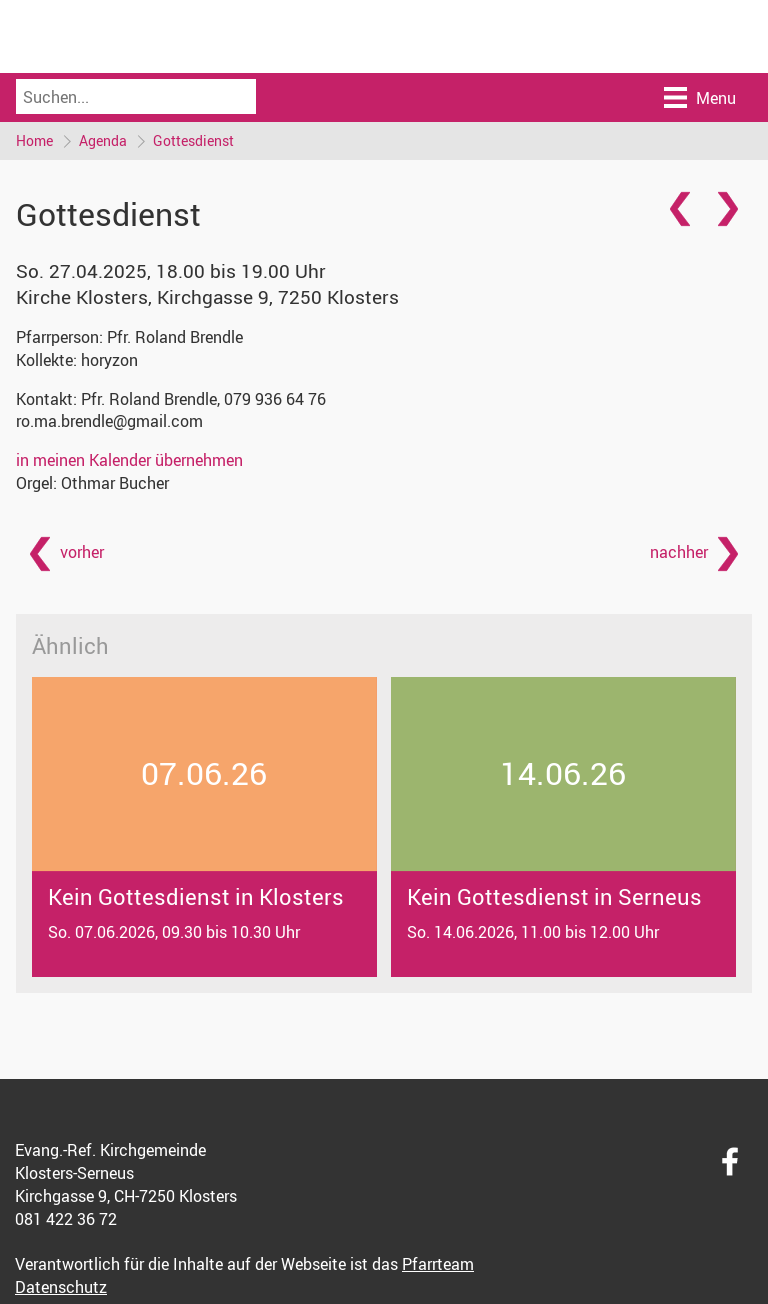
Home (34, 140)
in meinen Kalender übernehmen (129, 460)
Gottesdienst (193, 140)
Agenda (103, 140)
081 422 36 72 (66, 1219)
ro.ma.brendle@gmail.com (109, 421)
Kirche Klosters (207, 297)
